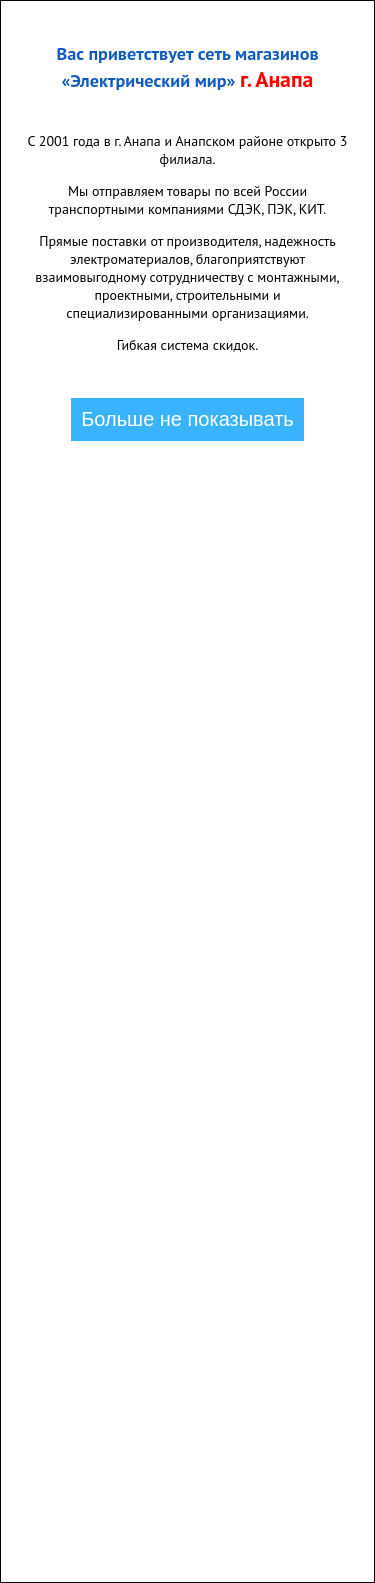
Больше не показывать (187, 419)
